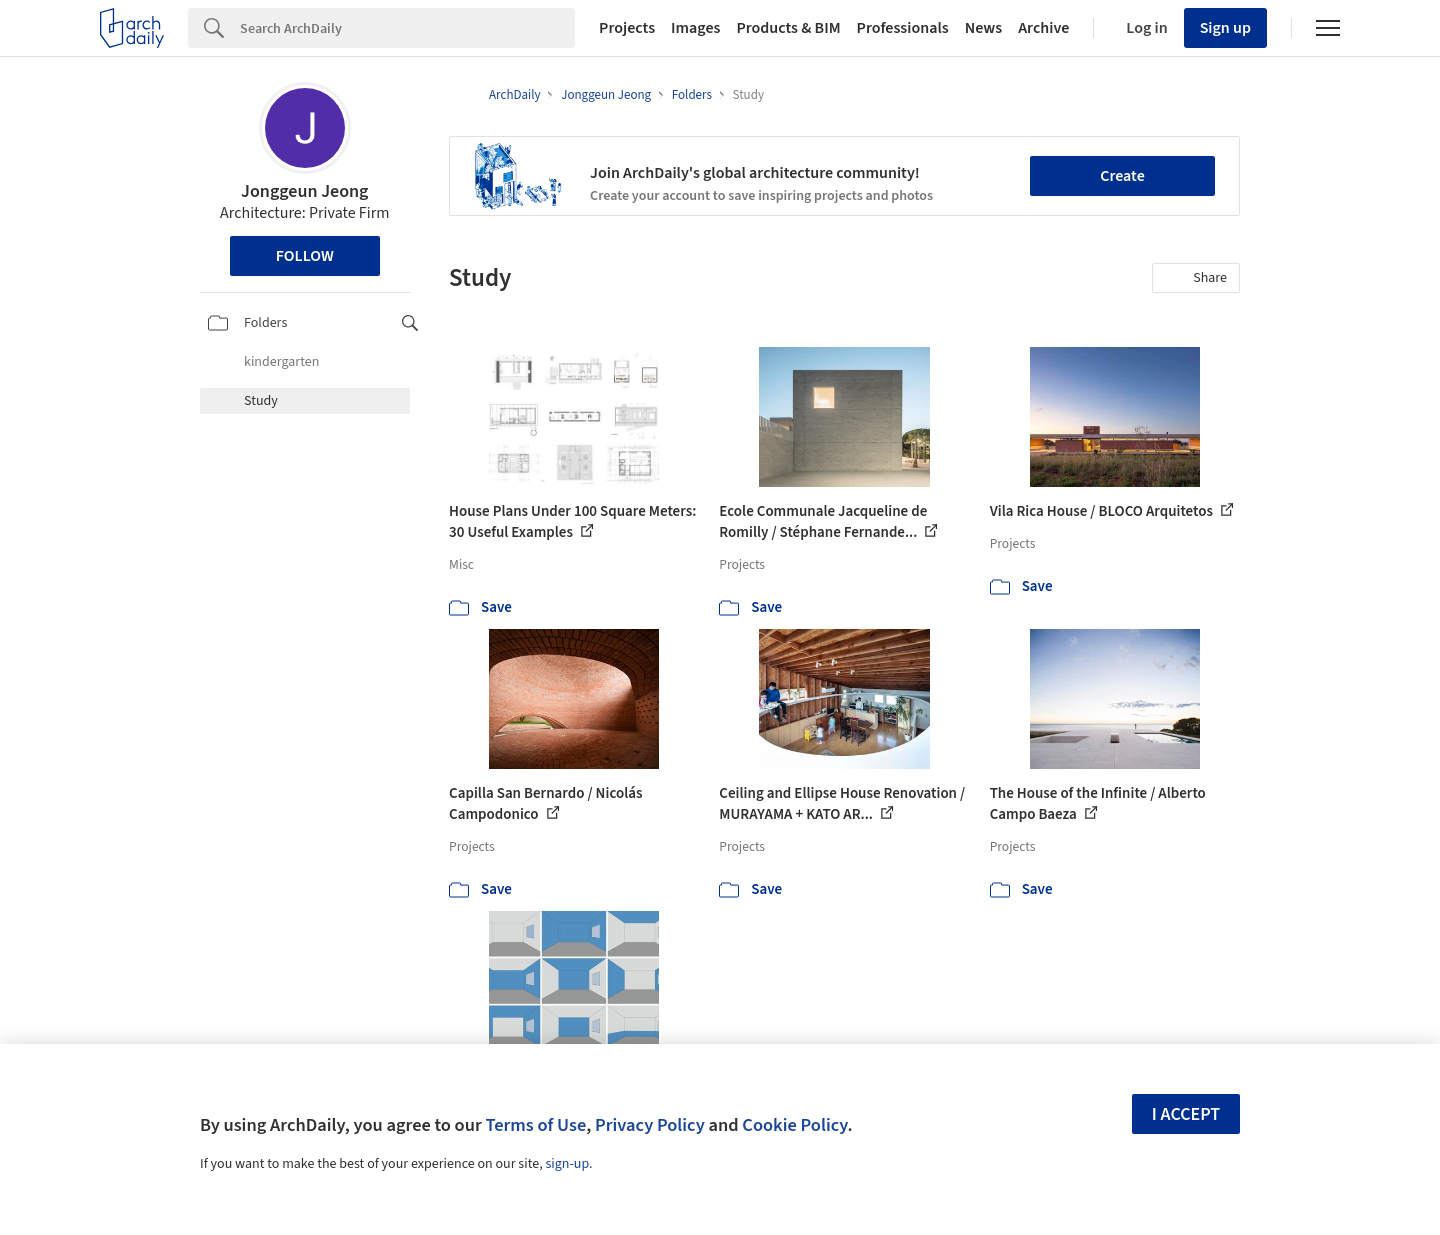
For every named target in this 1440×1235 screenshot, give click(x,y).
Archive (1043, 28)
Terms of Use (535, 1125)
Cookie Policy (794, 1125)
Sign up (1225, 28)
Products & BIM (788, 28)
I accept (1186, 1114)
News (983, 28)
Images (695, 28)
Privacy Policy (650, 1125)
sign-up (567, 1164)
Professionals (903, 28)
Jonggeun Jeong (304, 191)
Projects (627, 28)
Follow (305, 256)
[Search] (407, 28)
